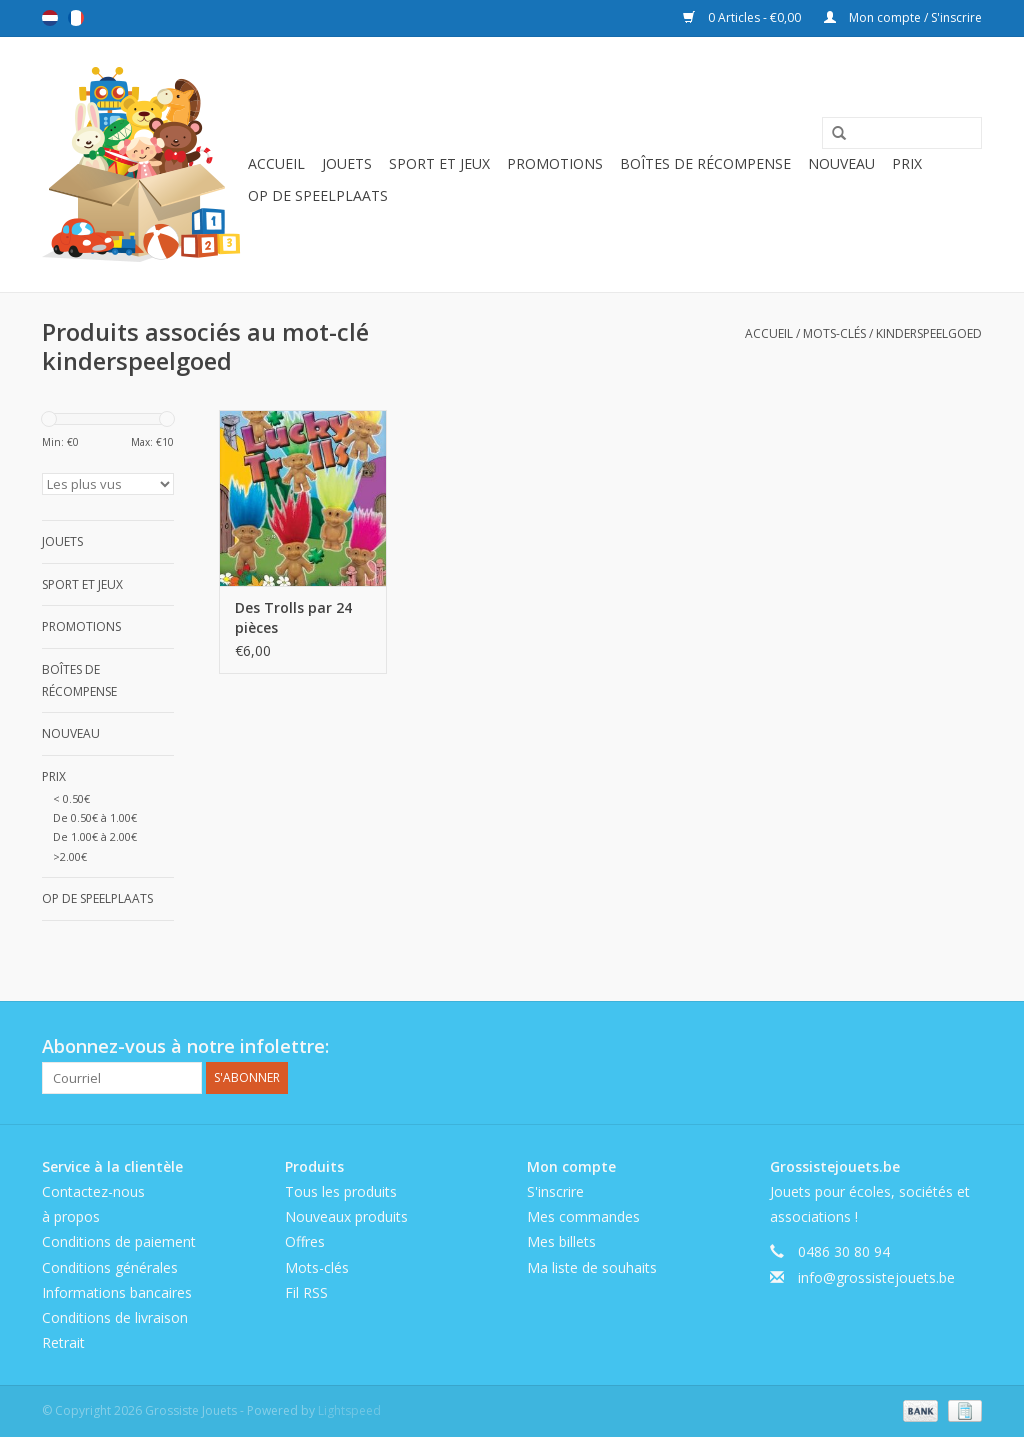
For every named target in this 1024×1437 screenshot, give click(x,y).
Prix (907, 163)
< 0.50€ (71, 798)
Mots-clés (834, 333)
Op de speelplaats (318, 195)
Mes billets (561, 1241)
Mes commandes (583, 1216)
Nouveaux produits (346, 1216)
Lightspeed (349, 1410)
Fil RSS (306, 1292)
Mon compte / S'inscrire (903, 17)
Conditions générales (110, 1267)
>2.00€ (70, 856)
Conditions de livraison (115, 1317)
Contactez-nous (93, 1191)
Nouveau (841, 163)
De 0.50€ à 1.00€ (95, 817)
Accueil (276, 163)
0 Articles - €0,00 (743, 17)
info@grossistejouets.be (876, 1277)
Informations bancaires (117, 1292)
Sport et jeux (439, 163)
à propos (71, 1216)
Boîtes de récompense (705, 163)
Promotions (555, 163)
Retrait (63, 1342)
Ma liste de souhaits (592, 1267)
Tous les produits (341, 1191)
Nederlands (50, 18)
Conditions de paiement (119, 1241)
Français (76, 18)
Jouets (347, 163)
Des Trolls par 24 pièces (293, 617)
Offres (305, 1241)
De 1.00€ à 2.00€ (95, 836)
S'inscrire (555, 1191)
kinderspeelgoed (929, 333)
